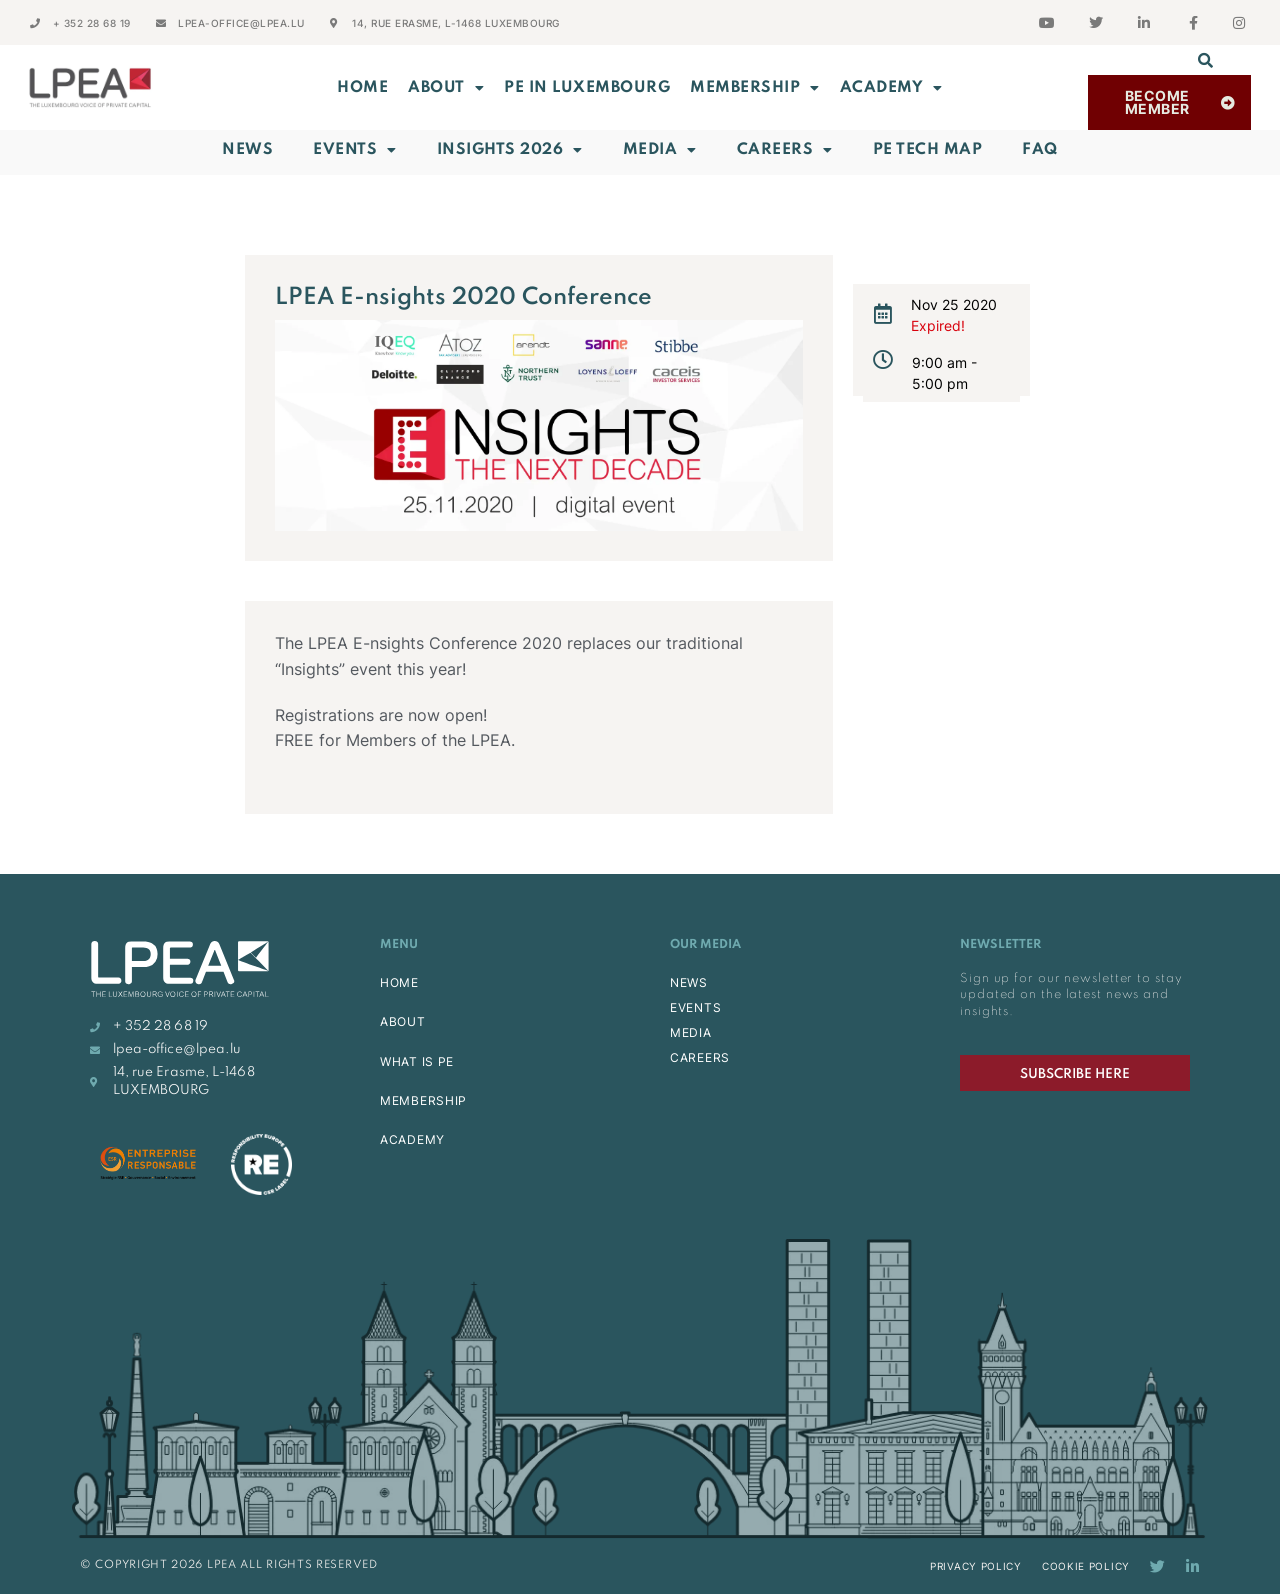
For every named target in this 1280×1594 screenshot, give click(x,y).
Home (362, 88)
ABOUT (446, 88)
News (247, 150)
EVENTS (695, 1007)
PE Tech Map (928, 150)
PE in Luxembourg (587, 88)
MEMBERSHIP (755, 88)
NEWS (689, 982)
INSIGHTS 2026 (510, 150)
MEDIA (691, 1032)
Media (660, 150)
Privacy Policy (976, 1566)
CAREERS (700, 1057)
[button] (1206, 60)
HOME (399, 982)
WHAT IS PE (417, 1061)
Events (355, 150)
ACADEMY (891, 88)
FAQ (1040, 150)
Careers (785, 150)
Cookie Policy (1086, 1566)
